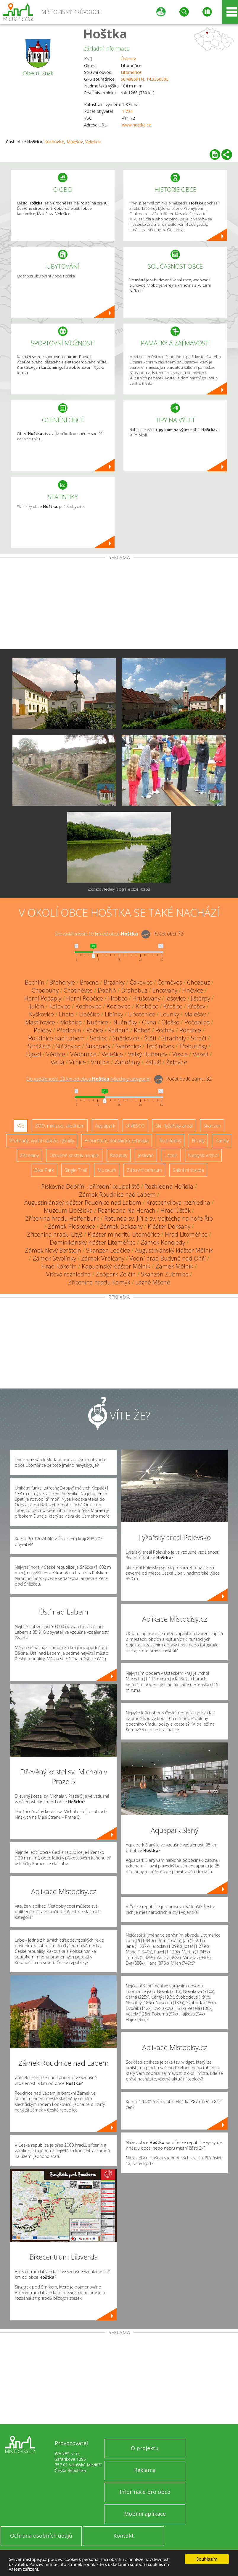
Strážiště (39, 1046)
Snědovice (125, 1038)
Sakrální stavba (188, 1170)
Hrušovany (146, 998)
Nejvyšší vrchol (203, 1155)
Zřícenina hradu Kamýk (99, 1282)
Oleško (170, 1022)
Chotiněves (78, 990)
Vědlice (55, 1054)
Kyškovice (41, 1014)
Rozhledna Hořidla (168, 1186)
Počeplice (197, 1022)
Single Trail (76, 1170)
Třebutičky (193, 1046)
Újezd (33, 1054)
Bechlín (34, 982)
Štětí (150, 1038)
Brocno (89, 982)
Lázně (170, 1155)
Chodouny (45, 990)
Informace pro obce (145, 2491)
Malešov (75, 141)
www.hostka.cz (136, 125)
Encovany (164, 990)
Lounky (169, 1014)
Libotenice (141, 1014)
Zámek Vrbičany (102, 1258)
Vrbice (77, 1062)
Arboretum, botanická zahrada (117, 1140)
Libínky (114, 1014)
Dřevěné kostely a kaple (74, 1155)
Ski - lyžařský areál (174, 1126)
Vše (20, 1126)
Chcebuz (198, 982)
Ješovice (175, 998)
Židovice (176, 1062)
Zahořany (127, 1062)
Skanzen (212, 1126)
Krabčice (147, 1006)
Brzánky (114, 982)
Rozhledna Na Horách (126, 1210)
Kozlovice (119, 1006)
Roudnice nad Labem (56, 1038)
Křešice (172, 1006)
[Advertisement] (119, 604)
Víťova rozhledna (68, 1274)
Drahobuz (134, 990)
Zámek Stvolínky (54, 1258)
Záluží (153, 1062)
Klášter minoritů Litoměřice (124, 1234)
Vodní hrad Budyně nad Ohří (167, 1258)
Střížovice (68, 1046)
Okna (149, 1022)
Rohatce (190, 1030)
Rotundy (118, 1155)
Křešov (196, 1006)
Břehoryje (62, 982)
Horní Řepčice (84, 998)
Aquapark (105, 1126)
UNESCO (135, 1126)
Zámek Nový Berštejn (53, 1250)
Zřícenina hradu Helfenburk (62, 1218)
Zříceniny (29, 1155)
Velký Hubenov (147, 1054)
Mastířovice (40, 1022)
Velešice (93, 141)
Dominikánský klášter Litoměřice (93, 1242)
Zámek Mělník (174, 1266)
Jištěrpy (200, 998)
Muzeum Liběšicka (68, 1210)
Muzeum (106, 1170)
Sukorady (98, 1046)
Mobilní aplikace (145, 2513)
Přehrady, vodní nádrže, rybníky (41, 1140)
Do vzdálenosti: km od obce (96, 933)
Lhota (66, 1014)
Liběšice (89, 1014)
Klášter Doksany (169, 1226)
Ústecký (128, 58)
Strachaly (173, 1038)
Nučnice (97, 1022)
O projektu (145, 2448)
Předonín (69, 1030)
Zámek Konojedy (163, 1242)
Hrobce (117, 998)
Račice (94, 1030)
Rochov (164, 1030)
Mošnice (71, 1022)
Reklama (145, 2469)
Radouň (118, 1030)
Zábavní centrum (144, 1170)
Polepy (43, 1030)
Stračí (198, 1038)
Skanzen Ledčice (108, 1250)
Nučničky (125, 1022)
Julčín (37, 1006)
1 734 (127, 111)
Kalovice (59, 1006)
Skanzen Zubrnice (165, 1274)
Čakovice (141, 982)
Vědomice (83, 1054)
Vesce (180, 1054)
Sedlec (98, 1038)
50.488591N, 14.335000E (144, 79)
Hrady (198, 1140)
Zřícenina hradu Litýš (55, 1234)
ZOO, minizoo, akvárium (59, 1126)
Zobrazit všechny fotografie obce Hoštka (119, 889)
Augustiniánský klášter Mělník (174, 1250)
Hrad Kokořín (59, 1266)
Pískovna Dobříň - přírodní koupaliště (90, 1186)
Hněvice (192, 990)
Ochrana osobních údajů (41, 2535)
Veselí (200, 1054)
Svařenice (128, 1046)
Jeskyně (146, 1155)
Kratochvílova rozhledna (178, 1202)
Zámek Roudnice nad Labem (117, 1194)
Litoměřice (131, 72)
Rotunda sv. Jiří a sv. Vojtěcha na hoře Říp (158, 1218)
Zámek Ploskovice (71, 1226)
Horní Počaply (42, 998)
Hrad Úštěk (175, 1210)
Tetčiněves (160, 1046)
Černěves (169, 982)
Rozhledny (170, 1140)
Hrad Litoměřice (186, 1234)
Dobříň (107, 990)
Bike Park (44, 1170)
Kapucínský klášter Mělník (116, 1266)
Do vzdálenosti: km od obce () (88, 1079)
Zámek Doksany (121, 1226)
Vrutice (100, 1062)
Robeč (142, 1030)
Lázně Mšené (152, 1282)
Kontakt (123, 2535)
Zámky (222, 1140)
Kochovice (54, 141)
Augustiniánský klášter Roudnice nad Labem (82, 1202)
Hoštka (105, 33)
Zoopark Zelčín (116, 1274)
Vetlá (57, 1062)
